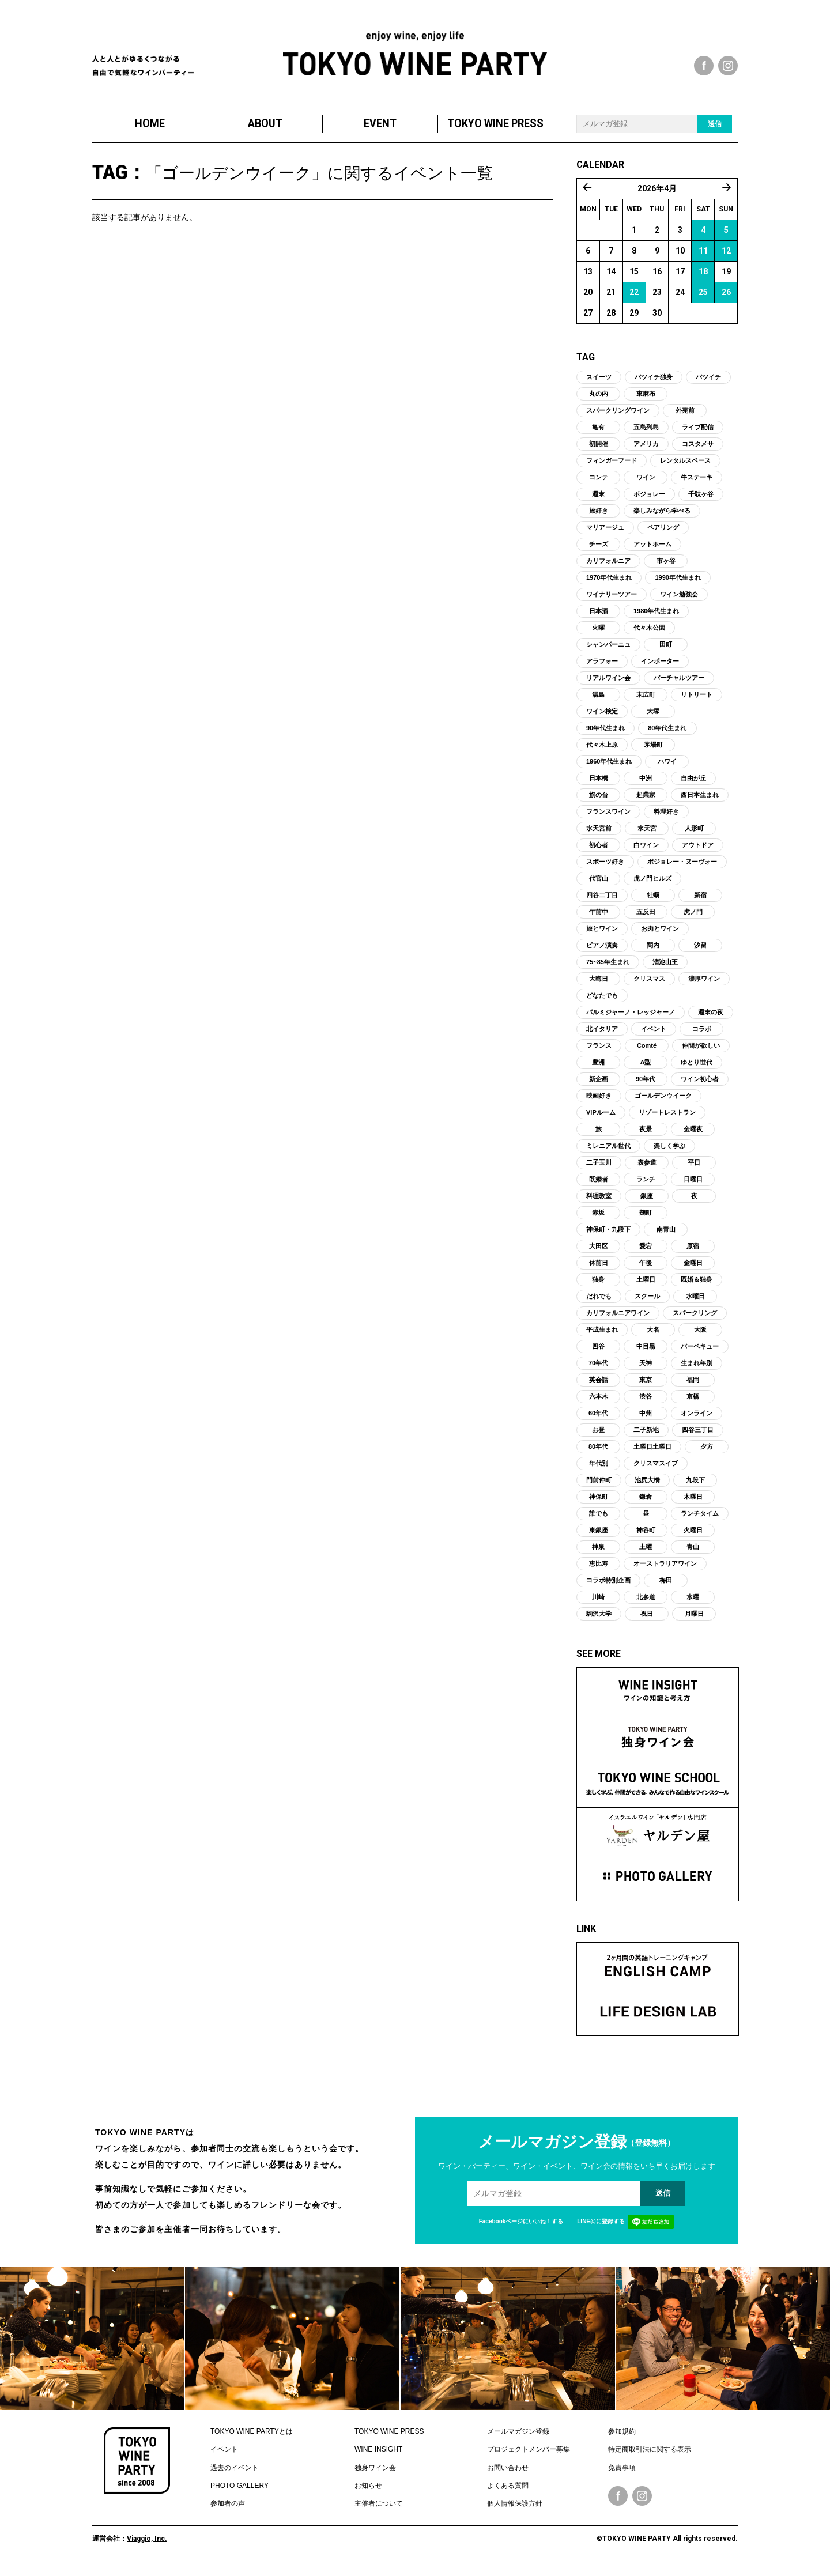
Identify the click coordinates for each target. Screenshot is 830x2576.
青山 (692, 1551)
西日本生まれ (700, 799)
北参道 (645, 1601)
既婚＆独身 (696, 1284)
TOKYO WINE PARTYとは (251, 2436)
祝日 (646, 1618)
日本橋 (598, 782)
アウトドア (698, 849)
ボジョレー (649, 498)
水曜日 (695, 1300)
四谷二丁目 (602, 899)
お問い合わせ (508, 2472)
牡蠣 (653, 899)
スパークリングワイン (618, 414)
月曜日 (694, 1618)
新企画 (598, 1083)
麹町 (645, 1217)
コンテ (598, 481)
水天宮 (647, 832)
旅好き (598, 515)
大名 (653, 1334)
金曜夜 (693, 1133)
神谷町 (645, 1534)
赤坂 (598, 1217)
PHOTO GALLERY (239, 2490)
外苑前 (685, 414)
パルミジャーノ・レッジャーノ (630, 1016)
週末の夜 (710, 1016)
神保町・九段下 (608, 1233)
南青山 (666, 1233)
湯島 (598, 699)
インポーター (660, 665)
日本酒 (598, 615)
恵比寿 (598, 1568)
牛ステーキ (696, 481)
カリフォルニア (608, 565)
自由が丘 (693, 782)
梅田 (665, 1584)
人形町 (694, 832)
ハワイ (667, 765)
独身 (598, 1284)
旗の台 (598, 799)
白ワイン (646, 849)
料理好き (666, 816)
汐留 (700, 949)
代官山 (598, 882)
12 (726, 255)
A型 (645, 1066)
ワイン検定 (602, 715)
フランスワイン (608, 816)
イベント (653, 1033)
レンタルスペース (685, 465)
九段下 (695, 1484)
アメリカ (646, 448)
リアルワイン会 (608, 682)
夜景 (645, 1133)
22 (634, 296)
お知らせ (368, 2490)
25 (703, 296)
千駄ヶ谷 (701, 498)
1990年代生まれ (677, 582)
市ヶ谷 (666, 565)
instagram (728, 65)
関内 (653, 949)
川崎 (598, 1601)
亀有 (598, 431)
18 (703, 276)
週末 (598, 498)
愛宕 (645, 1250)
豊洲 (598, 1066)
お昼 (598, 1434)
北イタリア (602, 1033)
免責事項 (622, 2472)
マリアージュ (605, 531)
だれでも (599, 1300)
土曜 (645, 1551)
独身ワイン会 (375, 2472)
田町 (665, 648)
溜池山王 (665, 966)
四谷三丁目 (698, 1434)
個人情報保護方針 (514, 2509)
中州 (645, 1417)
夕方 (706, 1451)
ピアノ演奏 (602, 949)
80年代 (598, 1451)
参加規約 (622, 2436)
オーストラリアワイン (665, 1568)
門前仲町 (599, 1484)
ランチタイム (700, 1517)
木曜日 (693, 1501)
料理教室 (599, 1200)
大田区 (598, 1250)
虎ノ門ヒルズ (652, 882)
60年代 (598, 1417)
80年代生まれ (667, 732)
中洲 (645, 782)
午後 (645, 1267)
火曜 (598, 632)
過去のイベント (234, 2472)
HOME (150, 128)
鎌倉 (645, 1501)
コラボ (701, 1033)
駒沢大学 (599, 1618)
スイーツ (599, 381)
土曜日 (645, 1284)
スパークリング (695, 1317)
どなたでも (602, 999)
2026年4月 (657, 193)
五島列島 (646, 431)
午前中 (598, 916)
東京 (645, 1384)
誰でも (598, 1517)
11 (703, 255)
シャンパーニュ (608, 648)
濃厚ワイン (704, 983)
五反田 (645, 916)
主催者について (378, 2509)
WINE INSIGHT (378, 2454)
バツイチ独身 (654, 381)
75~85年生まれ (607, 966)
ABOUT (265, 128)
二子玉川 (599, 1167)
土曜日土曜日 (652, 1451)
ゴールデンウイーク (663, 1100)
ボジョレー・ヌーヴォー (682, 866)
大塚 (653, 715)
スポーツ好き (605, 866)
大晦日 (598, 983)
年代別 (598, 1467)
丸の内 (598, 398)
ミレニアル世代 (608, 1150)
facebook (704, 65)
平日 (694, 1167)
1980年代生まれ (656, 615)
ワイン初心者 (700, 1083)
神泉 (598, 1551)
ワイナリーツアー (611, 598)
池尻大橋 (647, 1484)
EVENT (380, 128)
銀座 (646, 1200)
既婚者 (598, 1183)
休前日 (598, 1267)
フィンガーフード (611, 465)
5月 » (726, 192)
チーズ (598, 548)
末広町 (645, 699)
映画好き (599, 1100)
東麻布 (645, 398)
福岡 (692, 1384)
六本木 (598, 1400)
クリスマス (649, 983)
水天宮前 (599, 832)
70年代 (598, 1367)
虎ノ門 (693, 916)
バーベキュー (700, 1350)
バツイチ (708, 381)
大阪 (700, 1334)
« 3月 (587, 192)
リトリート (696, 699)
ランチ (645, 1183)
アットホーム (652, 548)
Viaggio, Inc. (147, 2543)
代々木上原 (602, 749)
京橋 (692, 1400)
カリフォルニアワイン (618, 1317)
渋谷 (645, 1400)
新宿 (700, 899)
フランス (599, 1050)
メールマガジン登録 (518, 2436)
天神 (645, 1367)
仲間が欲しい (701, 1050)
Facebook (618, 2500)
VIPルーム (601, 1116)
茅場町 (653, 749)
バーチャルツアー (679, 682)
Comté (647, 1050)
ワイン (645, 481)
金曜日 (693, 1267)
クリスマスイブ (655, 1467)
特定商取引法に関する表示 (649, 2454)
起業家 (645, 799)
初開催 (598, 448)
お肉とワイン (660, 933)
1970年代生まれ (609, 582)
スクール (647, 1300)
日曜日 (693, 1183)
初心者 (598, 849)
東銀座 (598, 1534)
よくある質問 (508, 2490)
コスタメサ (698, 448)
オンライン (696, 1417)
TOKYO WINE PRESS (495, 128)
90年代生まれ (605, 732)
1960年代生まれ (609, 765)
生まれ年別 (696, 1367)
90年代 (645, 1083)
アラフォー (602, 665)
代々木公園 (649, 632)
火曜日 (693, 1534)
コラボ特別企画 (608, 1584)
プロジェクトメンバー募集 (528, 2454)
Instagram (642, 2500)
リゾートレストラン (667, 1116)
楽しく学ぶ (669, 1150)
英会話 (598, 1384)
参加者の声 (227, 2509)
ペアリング (663, 531)
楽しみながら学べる (662, 515)
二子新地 (646, 1434)
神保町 (598, 1501)
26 (726, 296)
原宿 (692, 1250)
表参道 (647, 1167)
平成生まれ (602, 1334)
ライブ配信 (698, 431)
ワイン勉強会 (679, 598)
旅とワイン (602, 933)
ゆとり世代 (696, 1066)
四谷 (598, 1350)
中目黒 (645, 1350)
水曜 (692, 1601)
